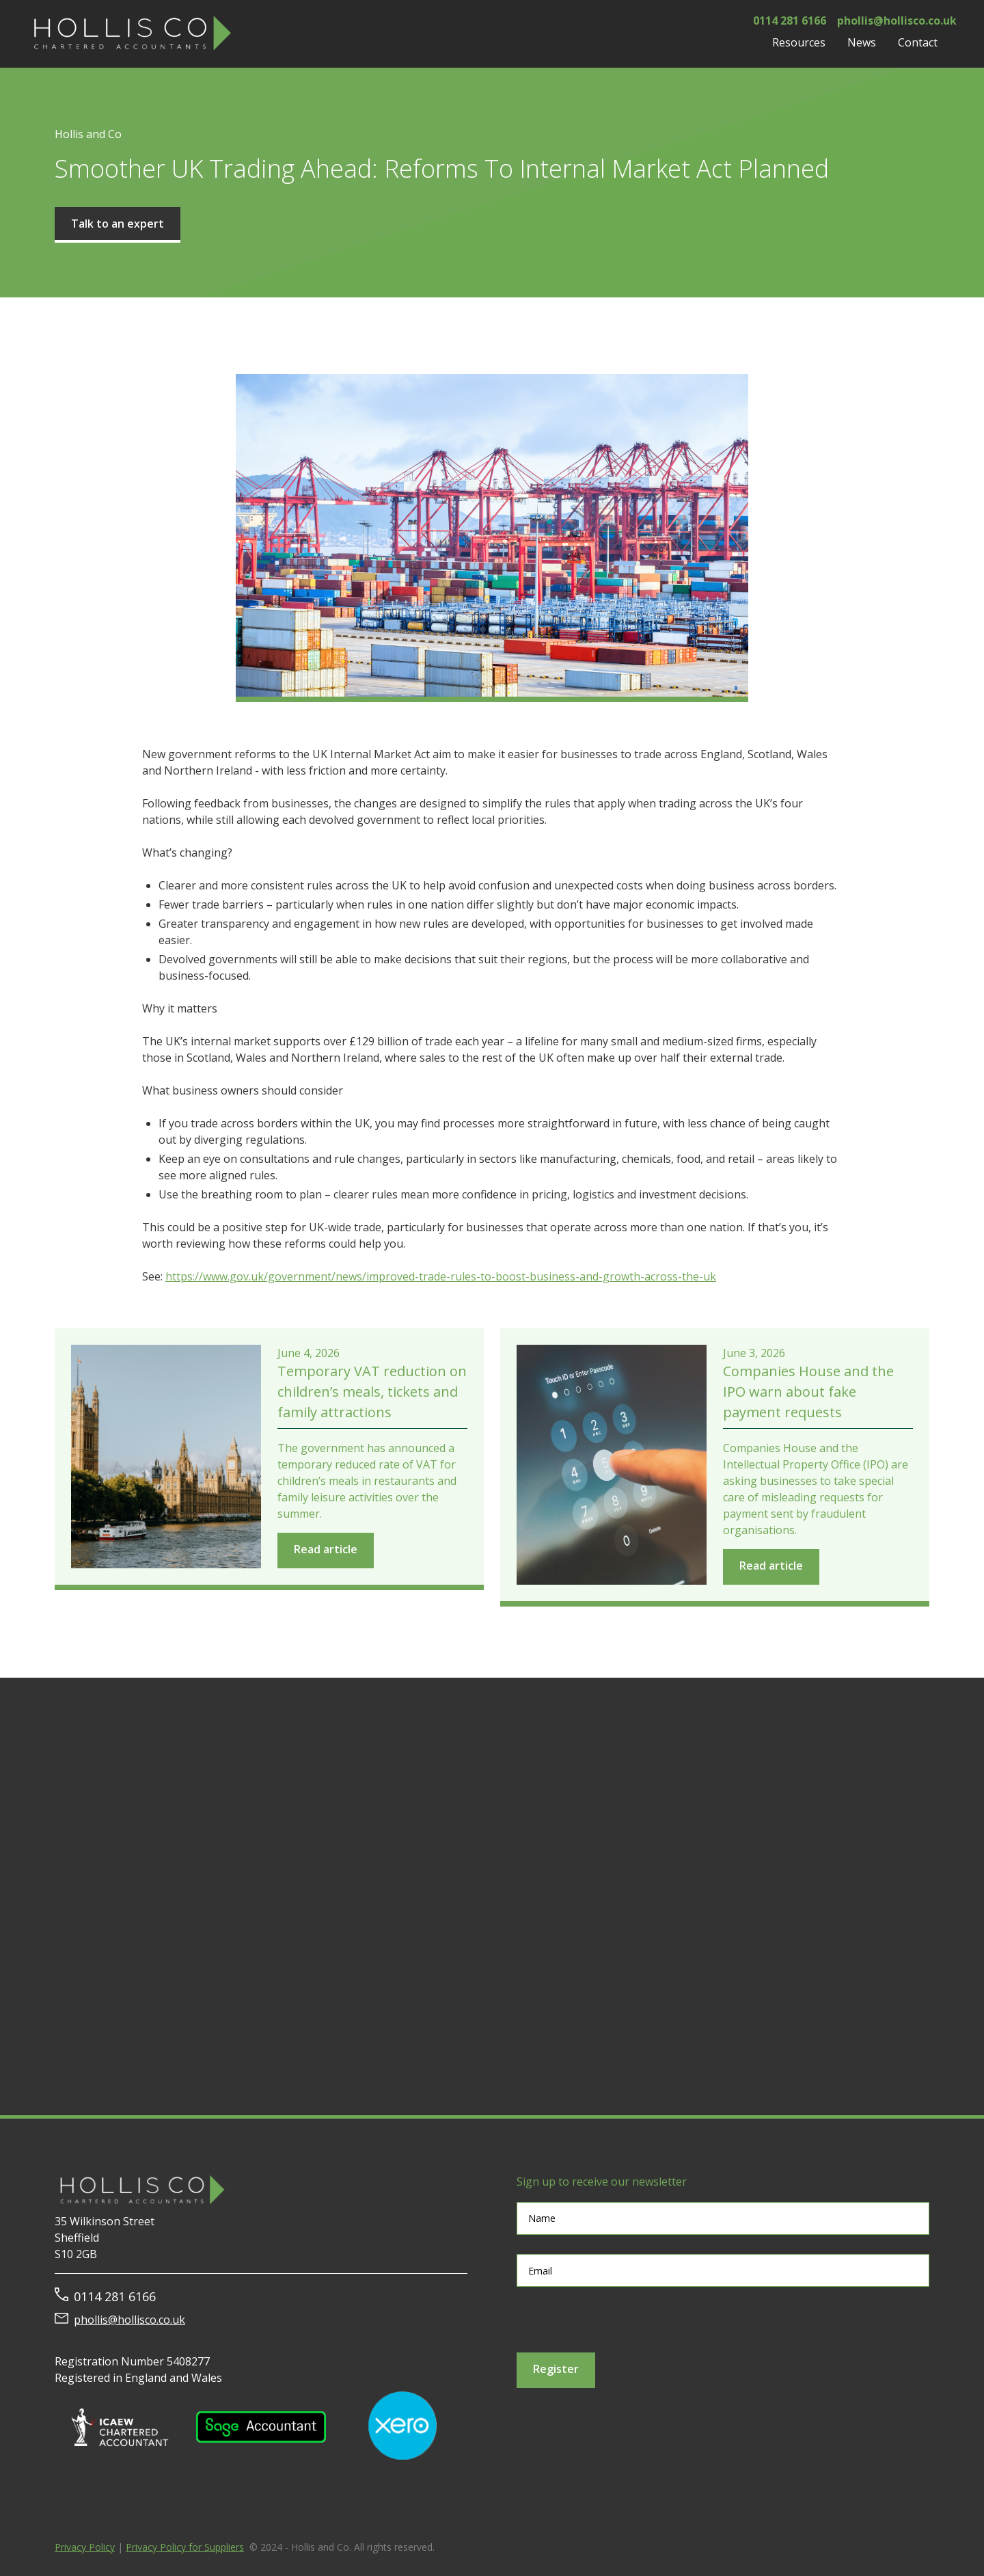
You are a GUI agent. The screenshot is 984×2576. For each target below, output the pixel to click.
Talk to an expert (117, 223)
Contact (918, 42)
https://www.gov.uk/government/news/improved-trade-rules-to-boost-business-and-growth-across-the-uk (440, 1276)
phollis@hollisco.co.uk (129, 2319)
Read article (325, 1549)
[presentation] (620, 2320)
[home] (129, 34)
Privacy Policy (85, 2546)
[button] (798, 42)
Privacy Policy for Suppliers (185, 2546)
